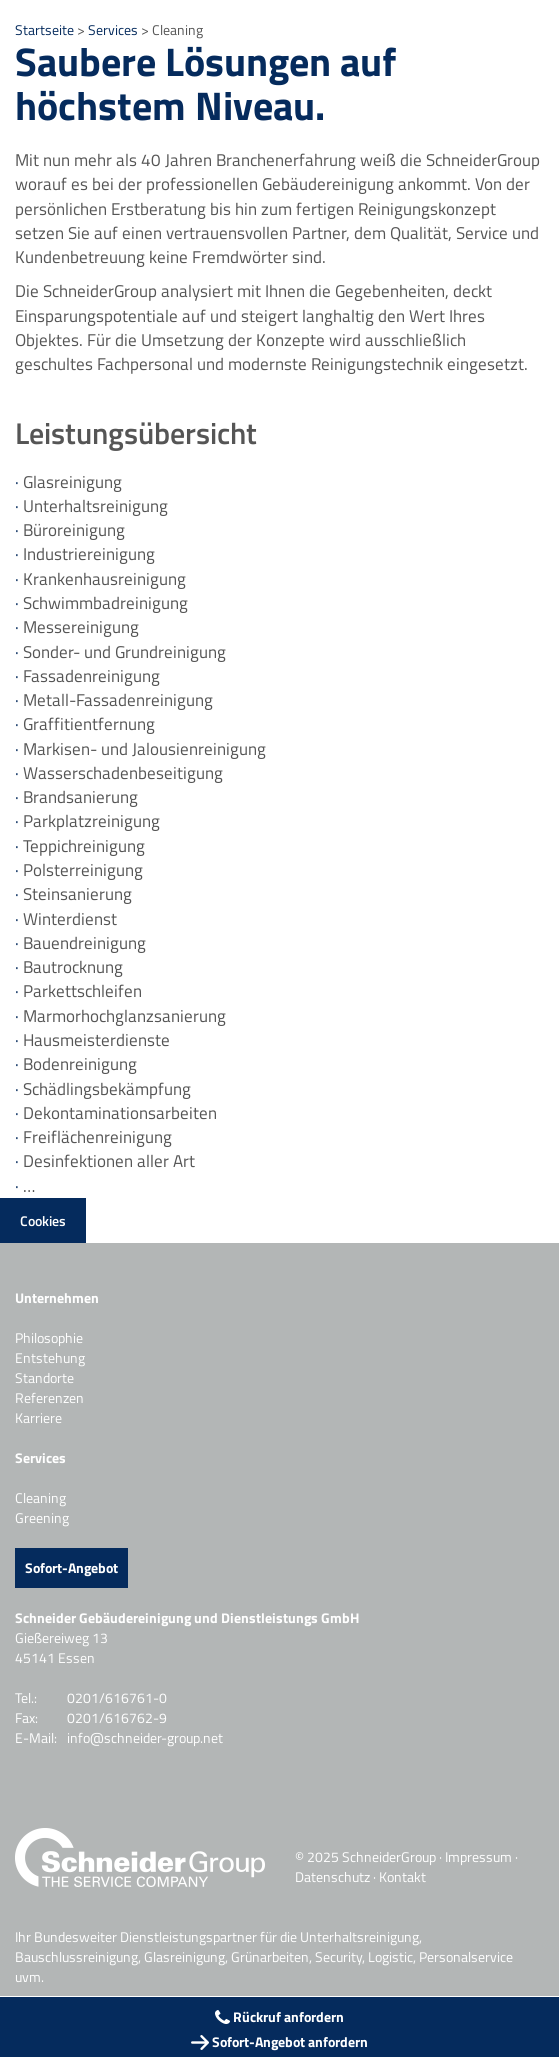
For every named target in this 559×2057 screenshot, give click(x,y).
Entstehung (50, 1357)
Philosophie (49, 1337)
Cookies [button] (43, 1220)
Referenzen (49, 1397)
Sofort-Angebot (71, 1567)
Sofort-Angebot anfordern (279, 2041)
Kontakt (402, 1876)
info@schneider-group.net (145, 1737)
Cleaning (40, 1497)
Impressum (478, 1856)
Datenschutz (332, 1876)
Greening (42, 1517)
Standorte (44, 1377)
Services (114, 29)
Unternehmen (57, 1297)
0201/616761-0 (117, 1697)
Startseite (44, 29)
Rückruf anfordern (279, 2016)
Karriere (38, 1417)
